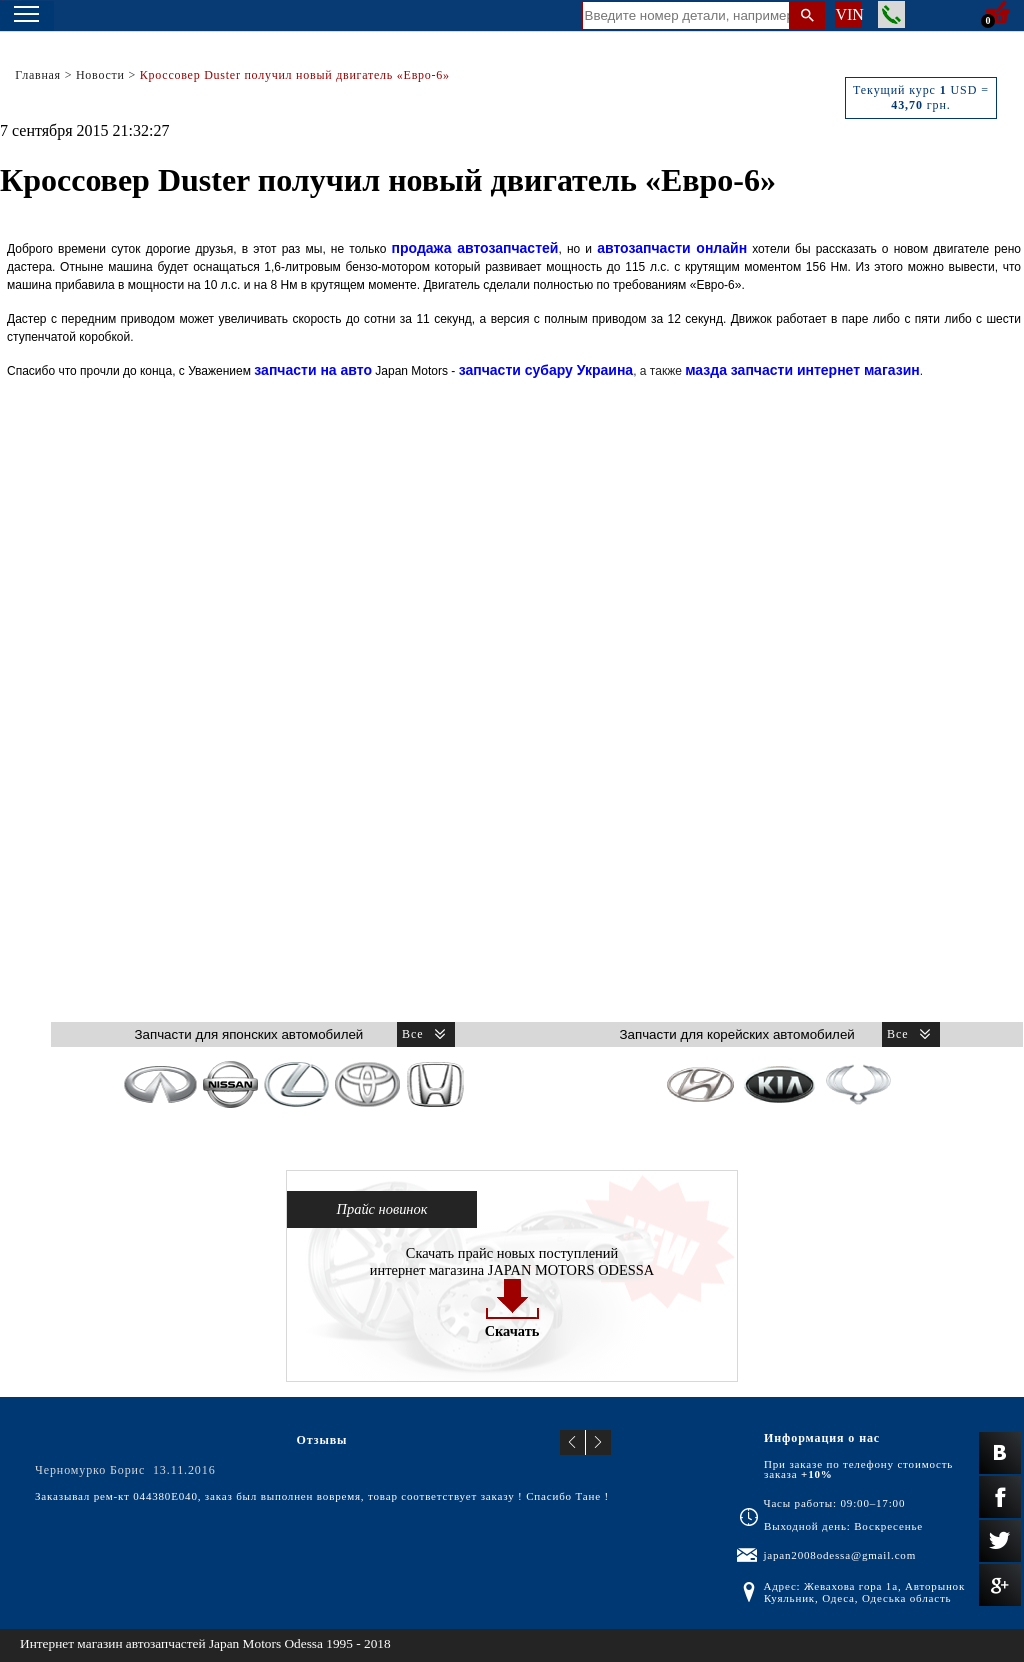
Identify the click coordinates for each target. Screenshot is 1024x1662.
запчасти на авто (313, 370)
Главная (38, 75)
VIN (848, 14)
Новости (100, 75)
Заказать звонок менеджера (891, 14)
